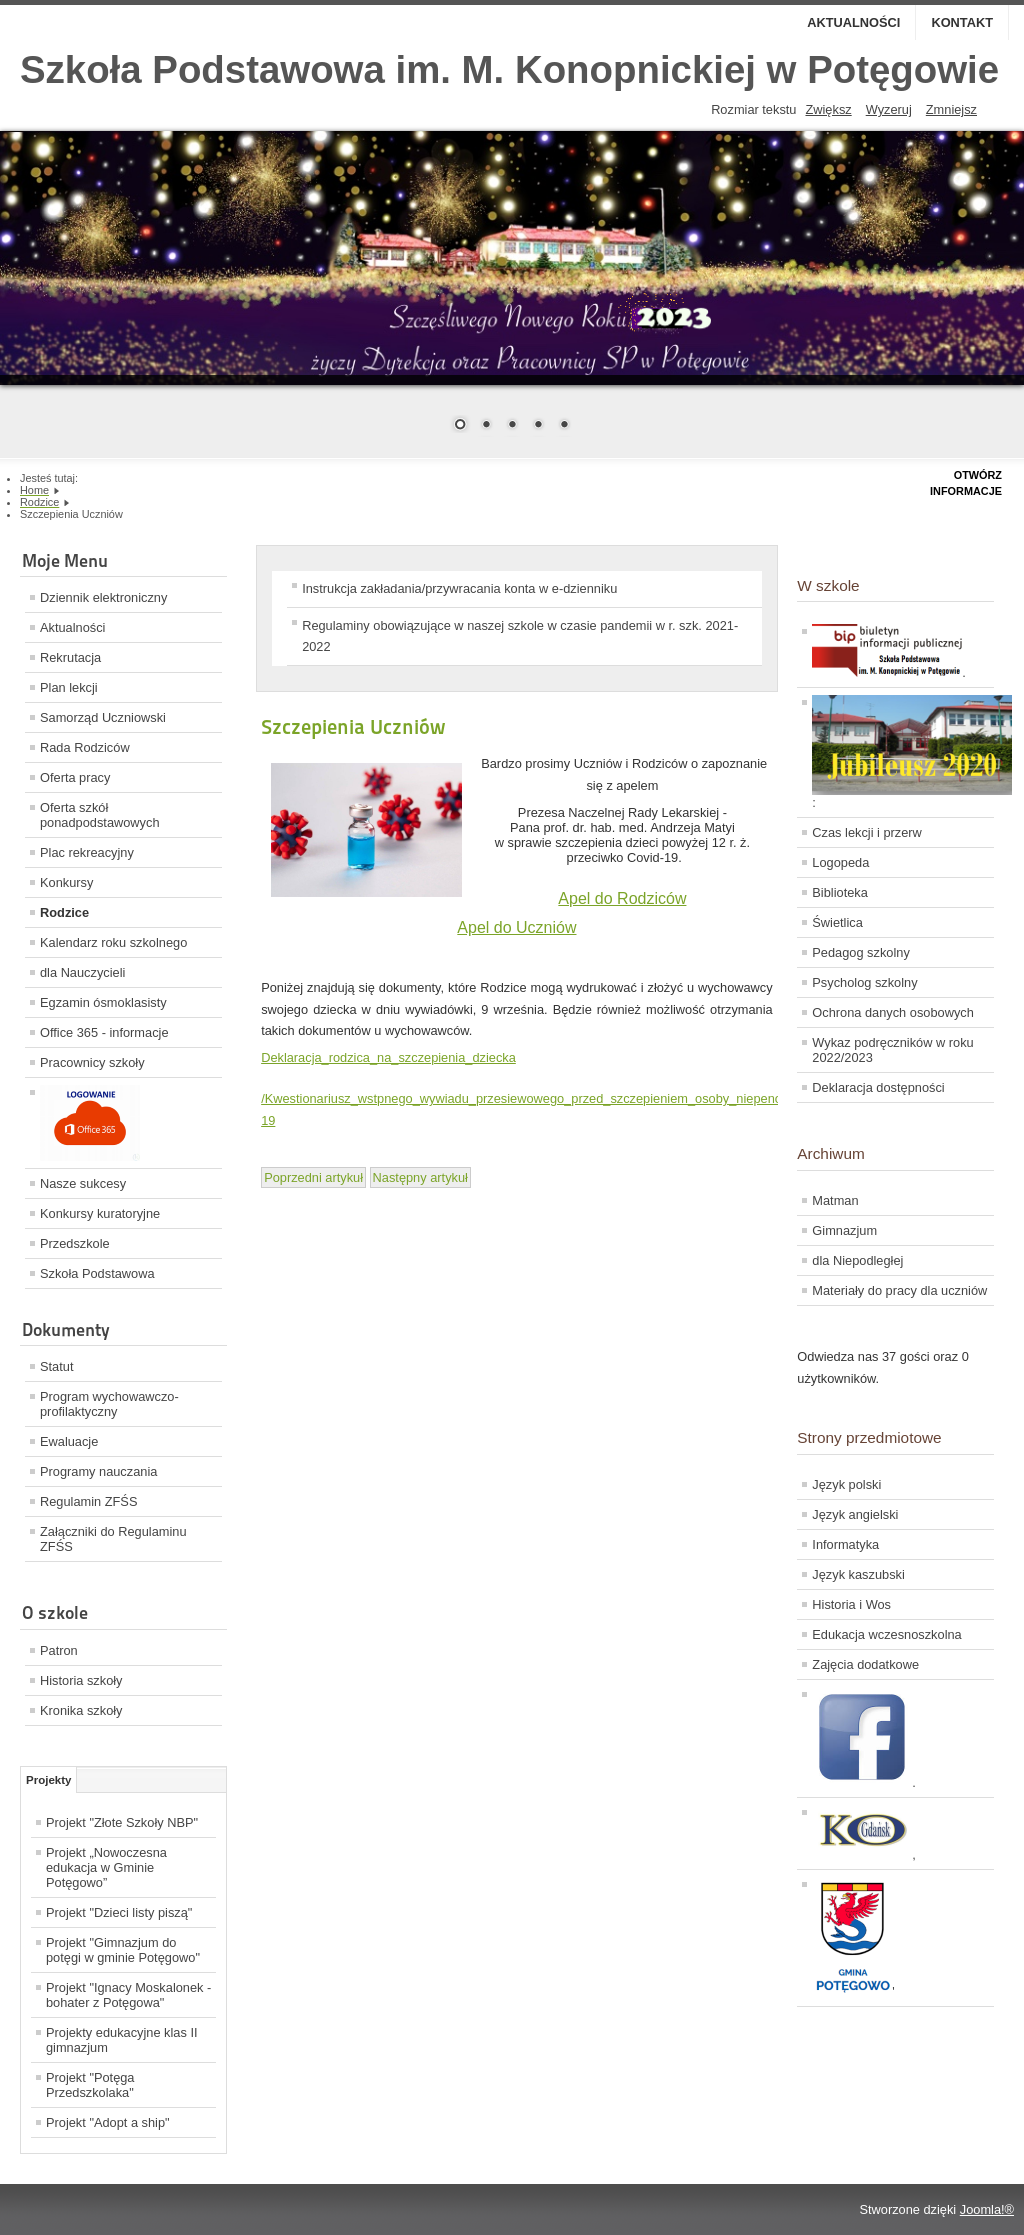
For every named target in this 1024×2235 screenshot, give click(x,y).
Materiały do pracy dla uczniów (899, 1290)
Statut (56, 1366)
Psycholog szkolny (864, 982)
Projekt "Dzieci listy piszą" (119, 1912)
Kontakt (962, 22)
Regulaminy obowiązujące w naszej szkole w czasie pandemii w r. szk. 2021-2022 (520, 636)
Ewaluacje (69, 1441)
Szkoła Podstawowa (97, 1273)
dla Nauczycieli (82, 972)
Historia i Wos (851, 1604)
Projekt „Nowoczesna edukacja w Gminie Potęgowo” (106, 1867)
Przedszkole (75, 1243)
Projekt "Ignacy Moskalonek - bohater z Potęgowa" (128, 1995)
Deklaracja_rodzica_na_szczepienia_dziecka (388, 1057)
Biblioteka (840, 892)
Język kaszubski (858, 1574)
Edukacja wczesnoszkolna (886, 1634)
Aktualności (853, 22)
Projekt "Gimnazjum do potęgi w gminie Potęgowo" (123, 1950)
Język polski (846, 1484)
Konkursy (66, 882)
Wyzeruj (889, 109)
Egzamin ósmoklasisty (103, 1002)
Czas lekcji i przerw (867, 832)
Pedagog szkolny (860, 952)
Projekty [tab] (48, 1780)
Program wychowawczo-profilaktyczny (109, 1404)
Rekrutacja (70, 657)
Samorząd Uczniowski (103, 717)
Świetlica (837, 922)
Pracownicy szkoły (92, 1062)
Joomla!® (987, 2209)
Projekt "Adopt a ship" (108, 2122)
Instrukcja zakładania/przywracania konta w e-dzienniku (459, 588)
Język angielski (855, 1514)
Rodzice (64, 912)
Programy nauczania (98, 1471)
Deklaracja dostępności (878, 1087)
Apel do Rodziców (622, 898)
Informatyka (845, 1544)
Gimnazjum (844, 1230)
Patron (59, 1650)
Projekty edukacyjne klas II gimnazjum (122, 2040)
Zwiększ (828, 109)
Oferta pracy (75, 777)
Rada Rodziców (85, 747)
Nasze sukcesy (83, 1183)
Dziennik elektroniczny (103, 597)
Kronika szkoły (81, 1710)
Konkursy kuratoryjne (100, 1213)
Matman (835, 1200)
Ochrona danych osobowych (892, 1012)
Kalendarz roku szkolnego (113, 942)
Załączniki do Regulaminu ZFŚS (113, 1539)
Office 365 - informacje (104, 1032)
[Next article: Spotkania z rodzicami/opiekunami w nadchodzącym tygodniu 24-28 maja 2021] (420, 1177)
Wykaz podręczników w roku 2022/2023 (892, 1050)
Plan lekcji (69, 687)
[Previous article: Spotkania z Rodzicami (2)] (313, 1177)
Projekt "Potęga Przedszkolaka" (90, 2085)
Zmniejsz (951, 109)
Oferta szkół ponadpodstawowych (100, 815)
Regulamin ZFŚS (88, 1501)
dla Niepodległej (857, 1260)
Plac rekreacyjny (87, 852)
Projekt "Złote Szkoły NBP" (122, 1822)
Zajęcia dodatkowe (865, 1664)
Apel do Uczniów (516, 927)
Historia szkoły (81, 1680)
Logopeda (840, 862)
